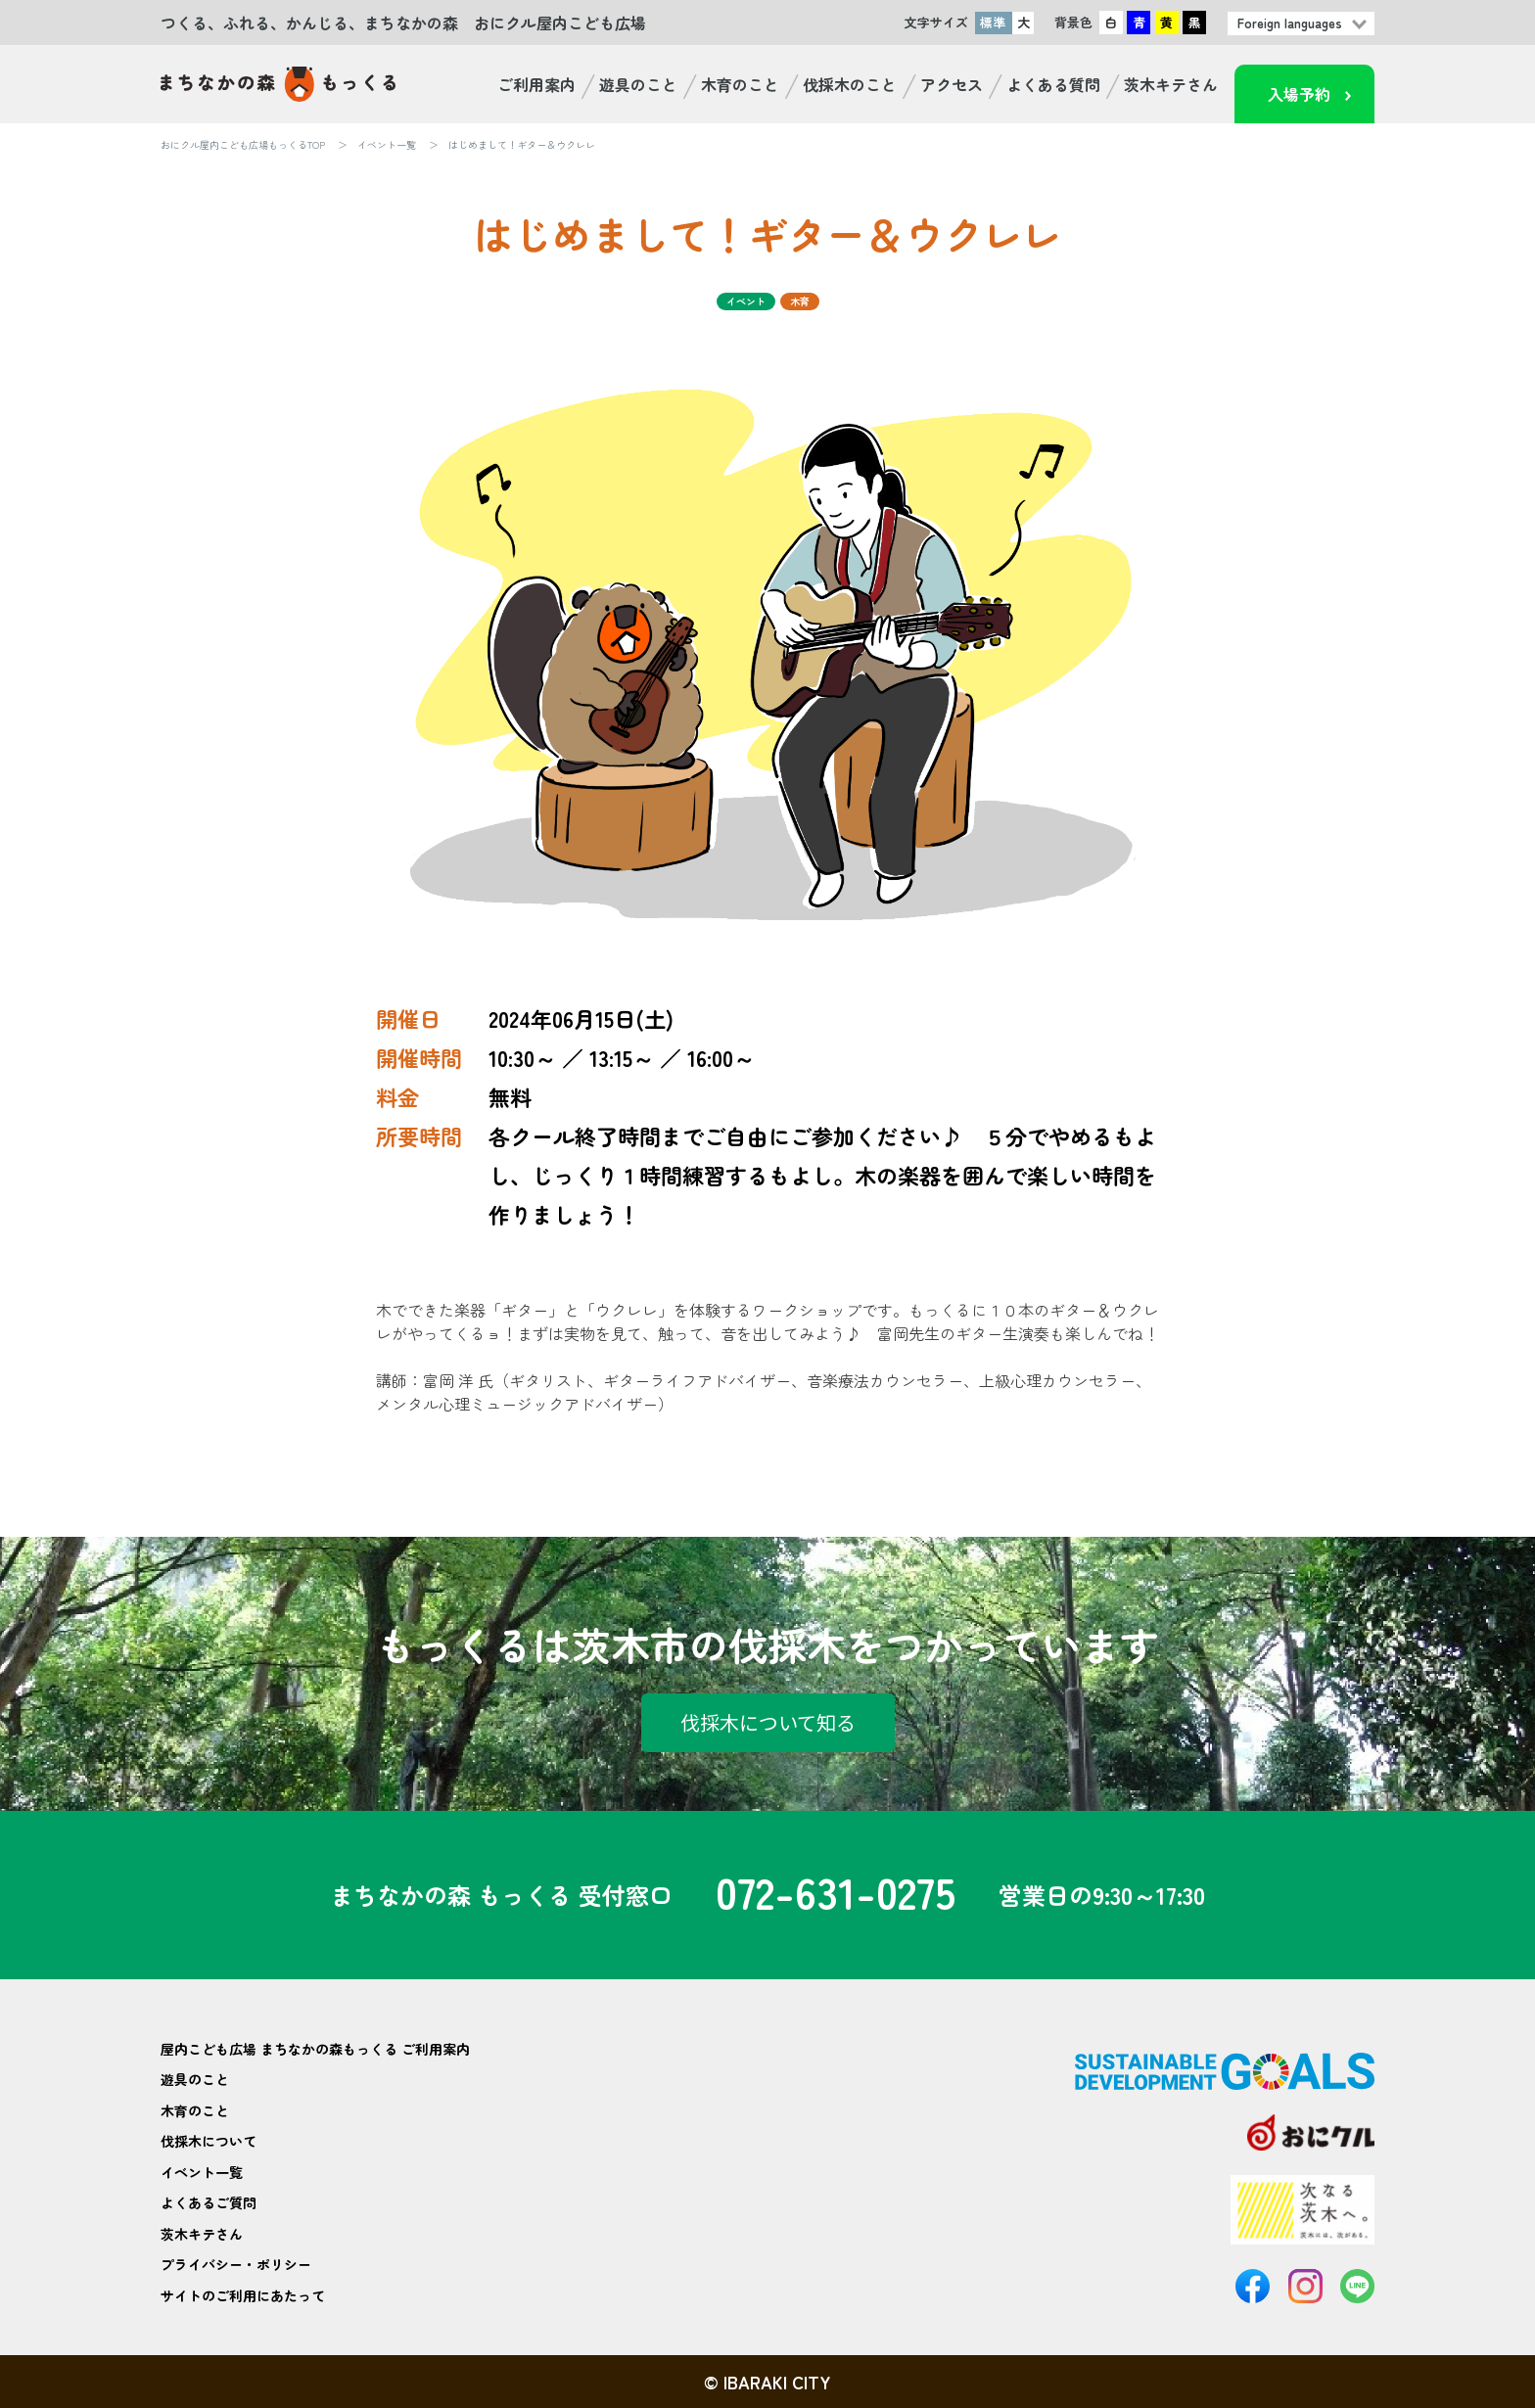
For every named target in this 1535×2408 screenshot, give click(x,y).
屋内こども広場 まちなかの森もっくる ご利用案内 (315, 2049)
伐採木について (208, 2141)
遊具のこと (638, 84)
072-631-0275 (835, 1895)
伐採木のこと (850, 84)
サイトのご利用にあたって (243, 2295)
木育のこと (740, 84)
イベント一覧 (386, 144)
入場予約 (1299, 94)
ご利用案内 (536, 84)
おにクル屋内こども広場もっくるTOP (243, 144)
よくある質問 (1053, 84)
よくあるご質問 (208, 2202)
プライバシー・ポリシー (236, 2264)
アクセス (951, 84)
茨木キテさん (1171, 84)
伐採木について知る (768, 1722)
